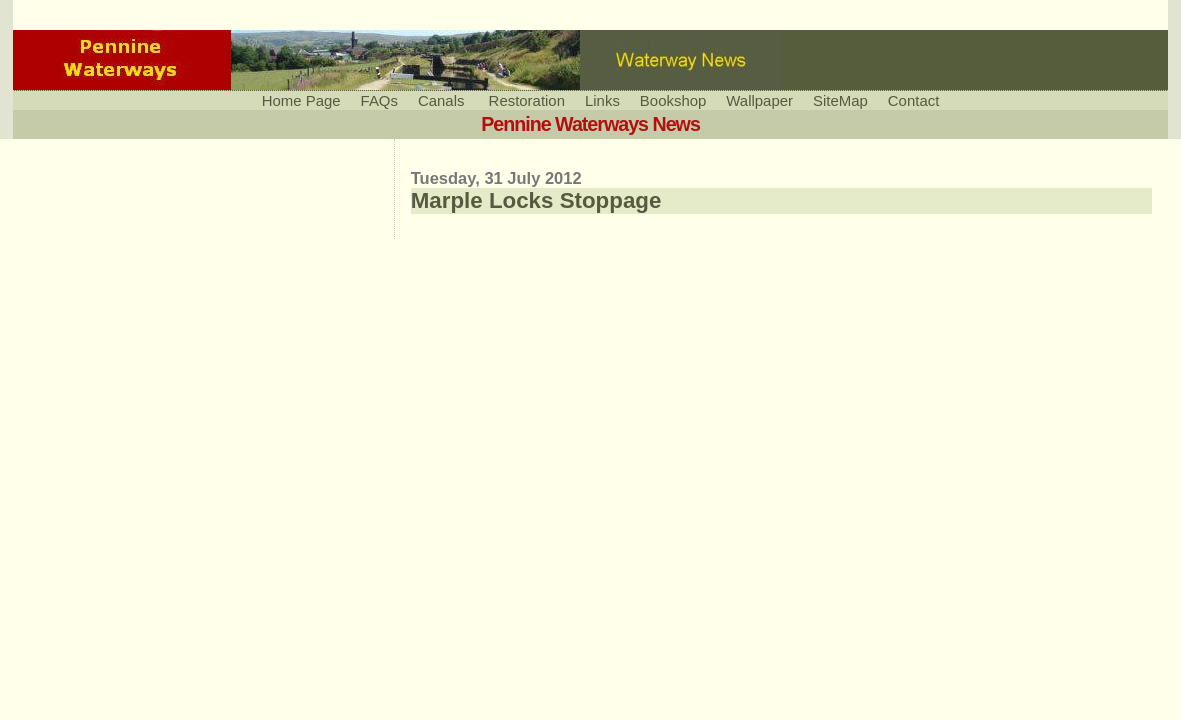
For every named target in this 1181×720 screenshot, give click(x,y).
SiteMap (840, 100)
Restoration (527, 100)
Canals (441, 100)
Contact (913, 100)
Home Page (301, 100)
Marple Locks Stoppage (536, 200)
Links (602, 100)
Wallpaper (759, 100)
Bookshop (673, 100)
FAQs (379, 100)
